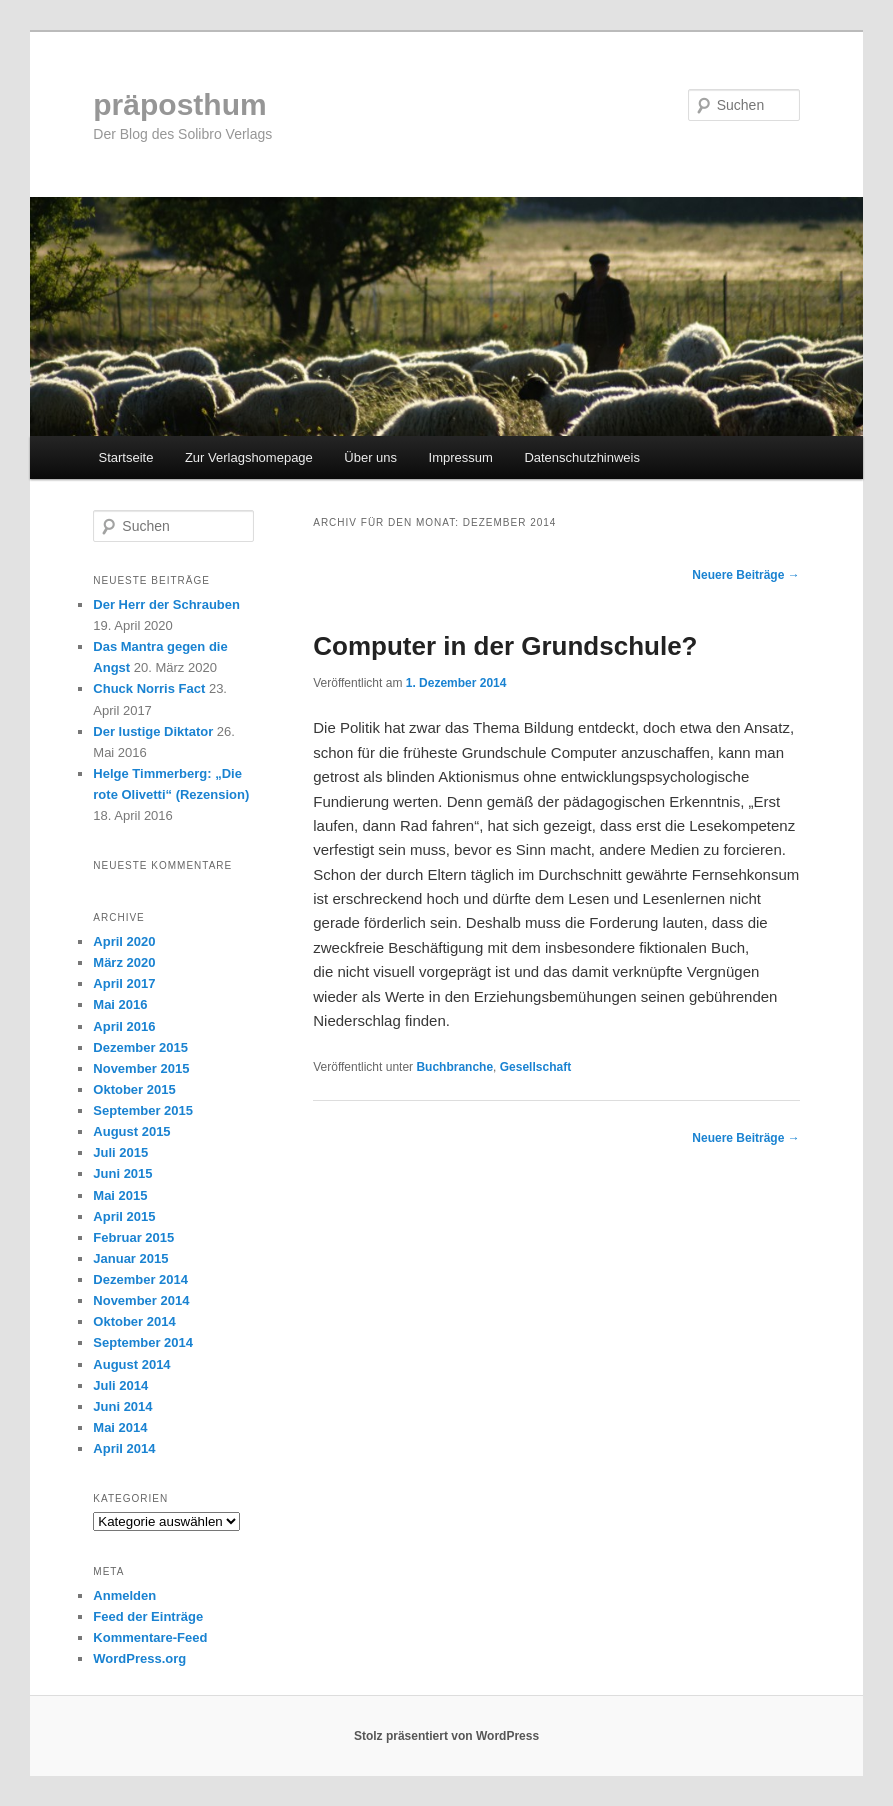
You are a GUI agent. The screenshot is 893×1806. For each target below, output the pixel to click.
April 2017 (124, 983)
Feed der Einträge (148, 1616)
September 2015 (143, 1110)
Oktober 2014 (134, 1321)
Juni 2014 (122, 1406)
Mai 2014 (120, 1427)
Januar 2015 (130, 1258)
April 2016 (124, 1026)
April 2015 (124, 1216)
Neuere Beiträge (745, 575)
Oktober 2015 (134, 1089)
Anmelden (124, 1595)
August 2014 (131, 1364)
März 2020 (124, 962)
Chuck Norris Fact (149, 688)
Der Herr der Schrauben (166, 604)
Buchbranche (454, 1067)
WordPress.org (139, 1658)
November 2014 (141, 1300)
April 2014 (124, 1448)
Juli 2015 (120, 1152)
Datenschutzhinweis (582, 457)
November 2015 (141, 1068)
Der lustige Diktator (153, 731)
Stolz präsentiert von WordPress (446, 1736)
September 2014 (143, 1342)
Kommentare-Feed (150, 1637)
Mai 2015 (120, 1195)
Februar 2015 (133, 1237)
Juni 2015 (122, 1173)
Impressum (461, 457)
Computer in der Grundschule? (505, 646)
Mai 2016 (120, 1004)
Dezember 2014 (140, 1279)
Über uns (370, 457)
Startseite (125, 457)
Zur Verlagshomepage (249, 457)
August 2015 (131, 1131)
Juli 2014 (120, 1385)
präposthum (179, 104)
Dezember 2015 (140, 1047)
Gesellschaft (535, 1067)
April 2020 (124, 941)
